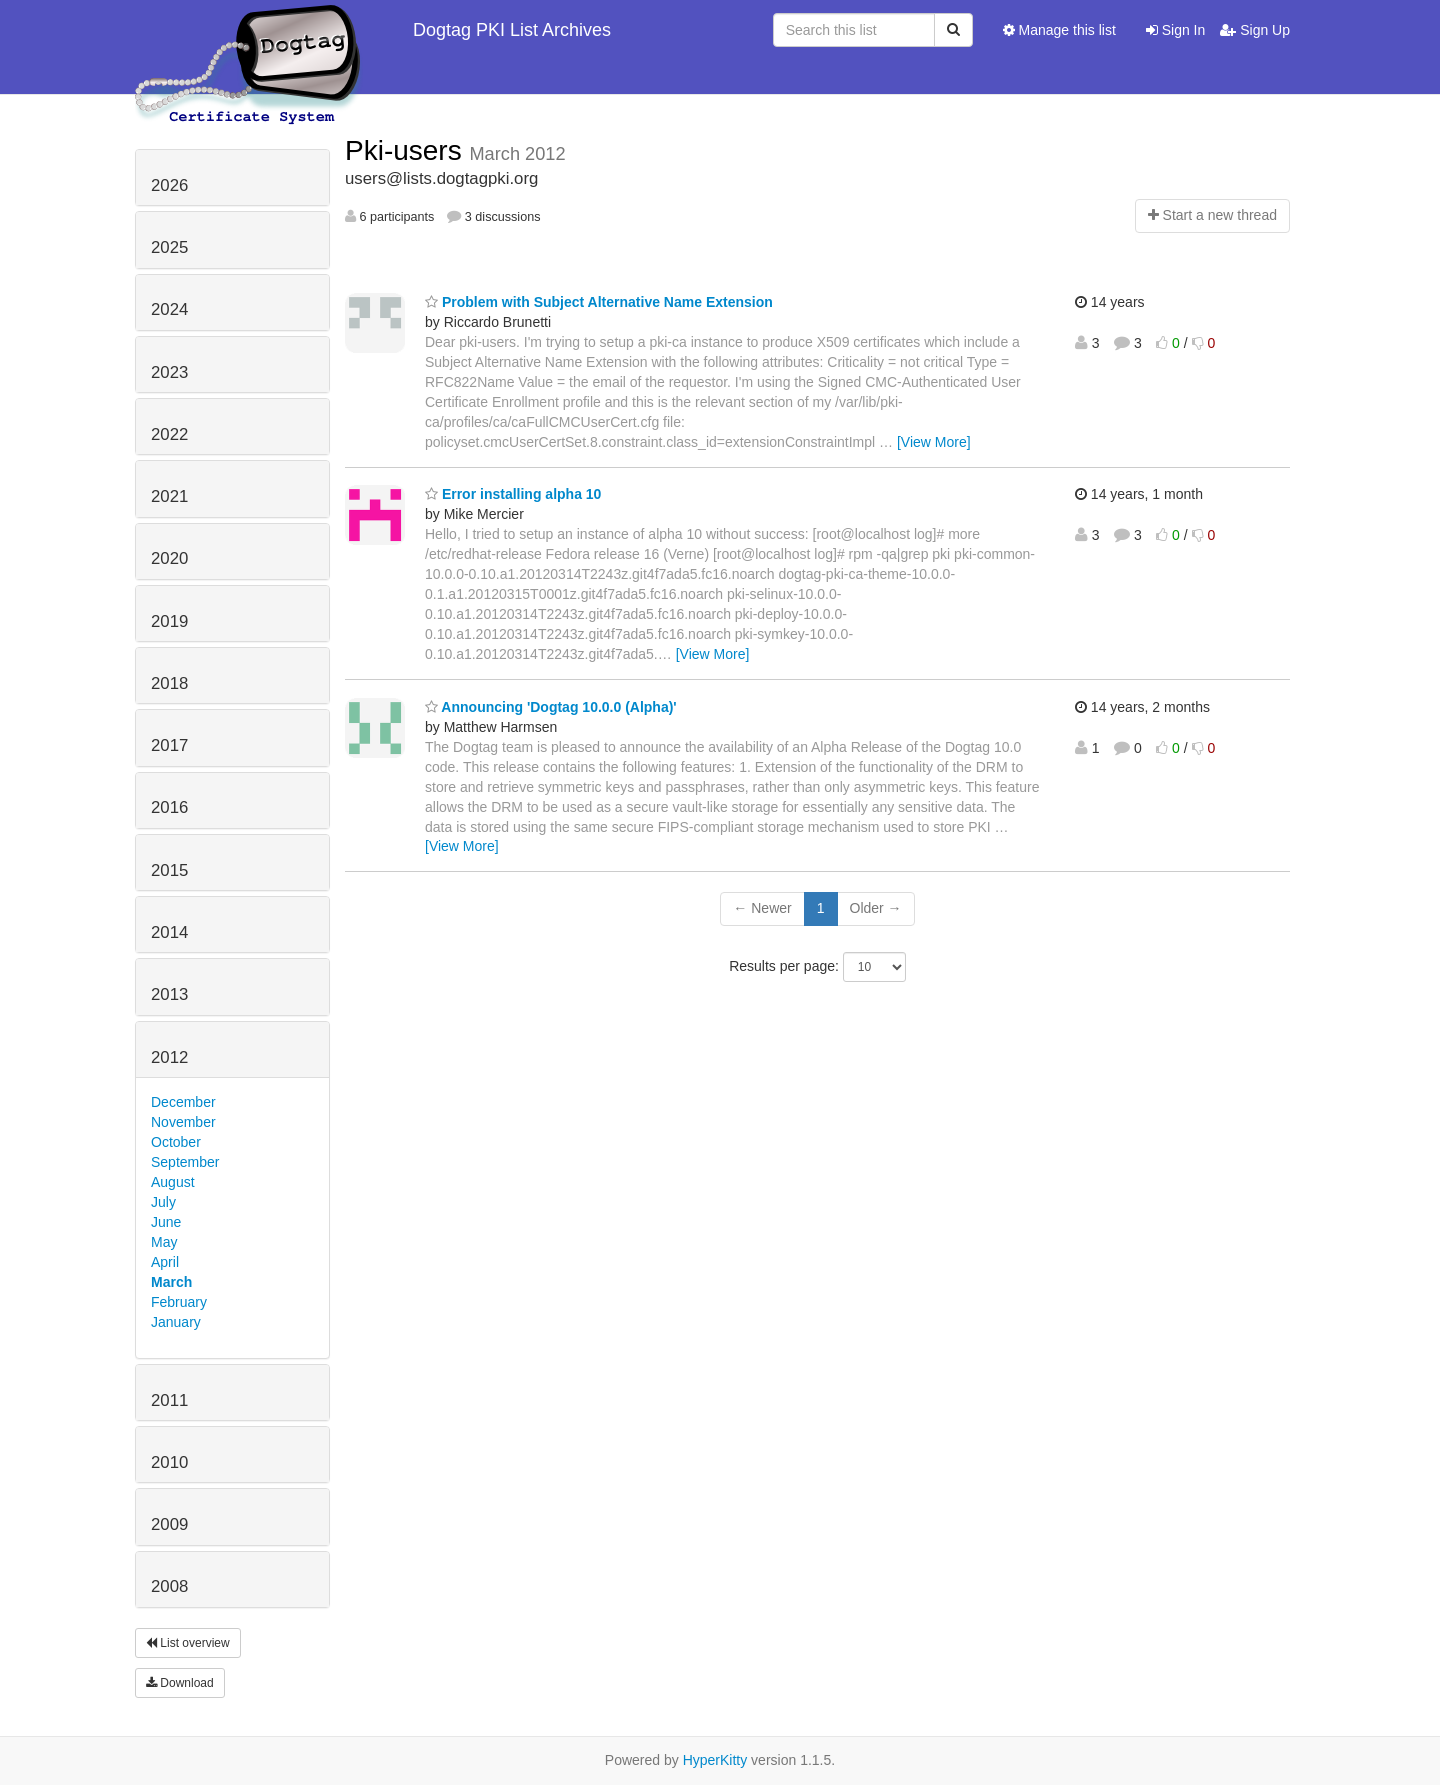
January (176, 1322)
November (183, 1122)
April (165, 1262)
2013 (169, 994)
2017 (169, 745)
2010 (169, 1462)
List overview (188, 1643)
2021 (169, 496)
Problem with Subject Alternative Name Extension (599, 302)
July (163, 1202)
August (173, 1182)
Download (180, 1683)
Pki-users (407, 150)
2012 (169, 1057)
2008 (169, 1586)
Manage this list (1059, 30)
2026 (169, 185)
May (164, 1242)
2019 (169, 621)
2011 (169, 1400)
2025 (169, 247)
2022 (169, 434)
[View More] (934, 442)
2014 (169, 932)
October (176, 1142)
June (166, 1222)
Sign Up (1255, 30)
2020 (169, 558)
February (179, 1302)
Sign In (1175, 30)
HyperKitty (715, 1760)
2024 (169, 309)
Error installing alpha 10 (513, 494)
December (183, 1102)
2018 (169, 683)
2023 (169, 372)
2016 (169, 807)
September (185, 1162)
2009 (169, 1524)
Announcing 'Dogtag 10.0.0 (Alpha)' (551, 707)
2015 (169, 870)
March (171, 1282)
